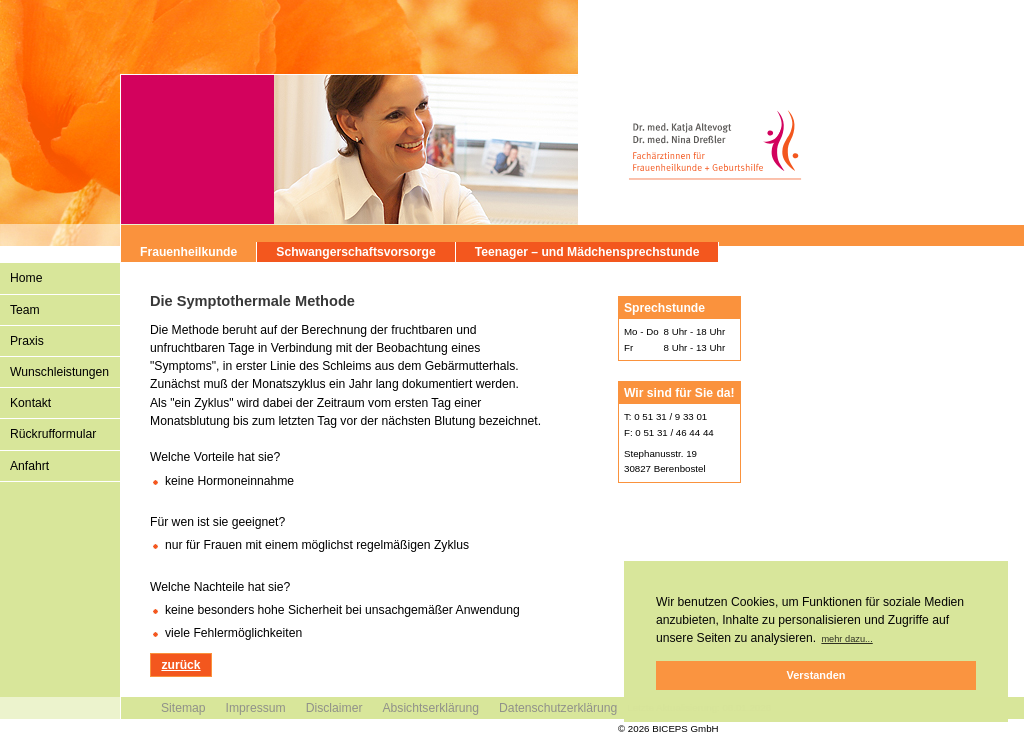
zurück (180, 665)
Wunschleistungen (59, 372)
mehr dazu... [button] (846, 639)
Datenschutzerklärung (558, 708)
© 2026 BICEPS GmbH (668, 728)
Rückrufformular (53, 434)
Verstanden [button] (816, 675)
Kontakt (30, 403)
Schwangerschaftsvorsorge (355, 252)
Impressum (256, 708)
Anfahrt (29, 466)
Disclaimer (334, 708)
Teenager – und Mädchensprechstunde (587, 252)
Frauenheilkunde (188, 252)
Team (25, 310)
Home (26, 278)
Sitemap (183, 708)
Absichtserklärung (430, 708)
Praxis (27, 341)
